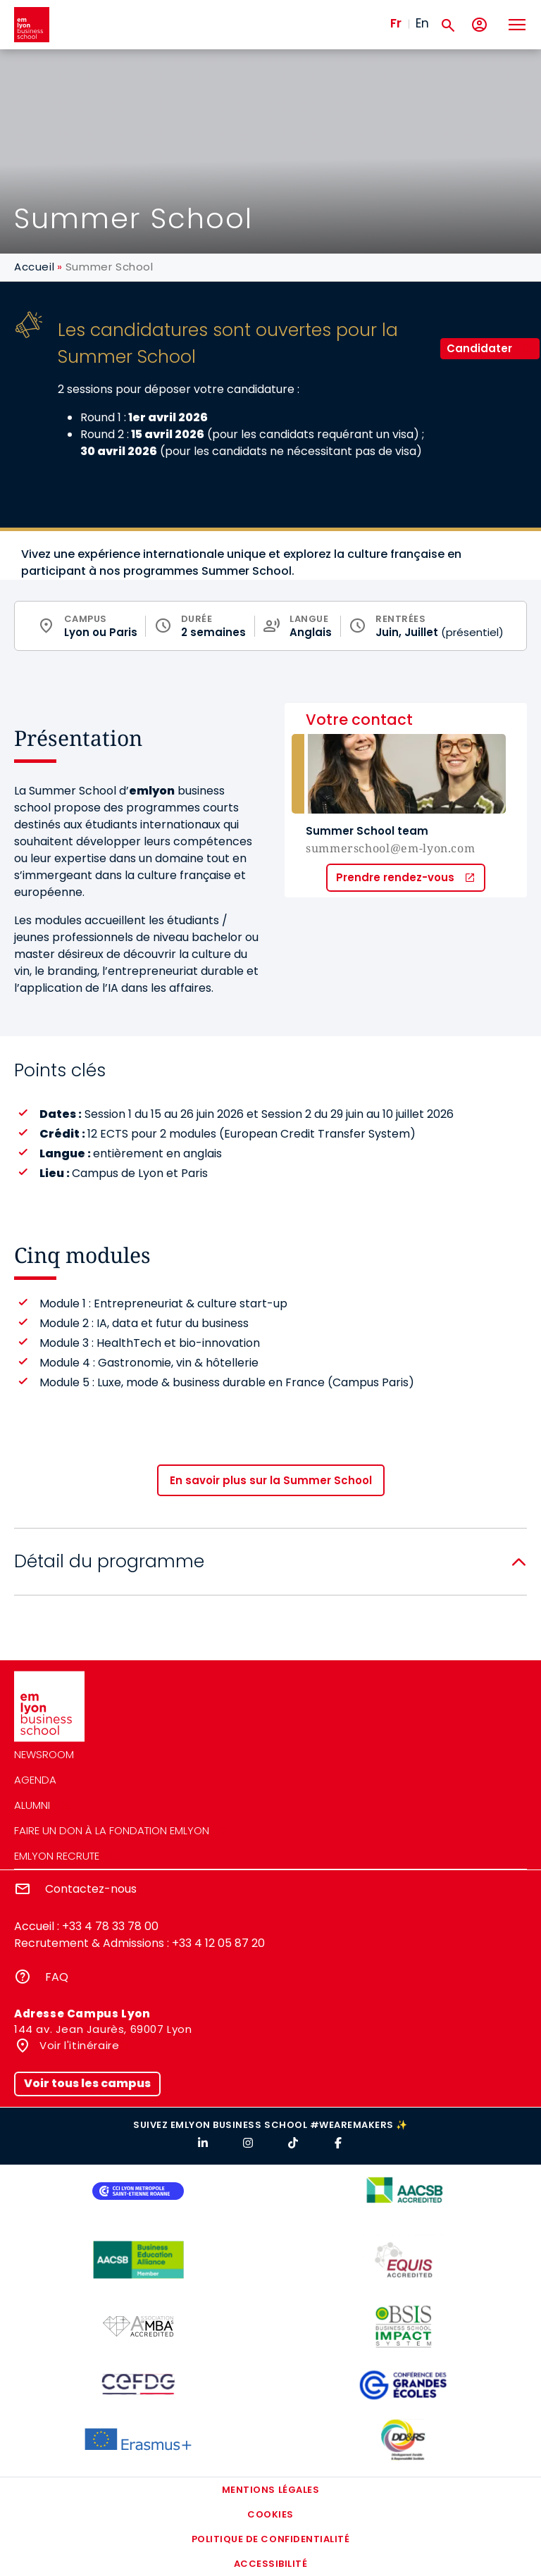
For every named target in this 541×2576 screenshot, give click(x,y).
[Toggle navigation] (516, 24)
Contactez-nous (91, 1889)
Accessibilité (271, 2563)
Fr (396, 23)
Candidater (479, 348)
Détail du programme (109, 1561)
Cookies (270, 2514)
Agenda (35, 1779)
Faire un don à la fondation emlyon (111, 1830)
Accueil (34, 266)
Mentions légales (270, 2489)
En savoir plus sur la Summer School (271, 1480)
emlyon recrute (56, 1855)
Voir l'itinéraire (78, 2045)
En (422, 23)
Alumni (32, 1805)
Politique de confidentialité (271, 2539)
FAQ (56, 1977)
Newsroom (44, 1754)
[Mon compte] (479, 25)
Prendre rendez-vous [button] (395, 877)
